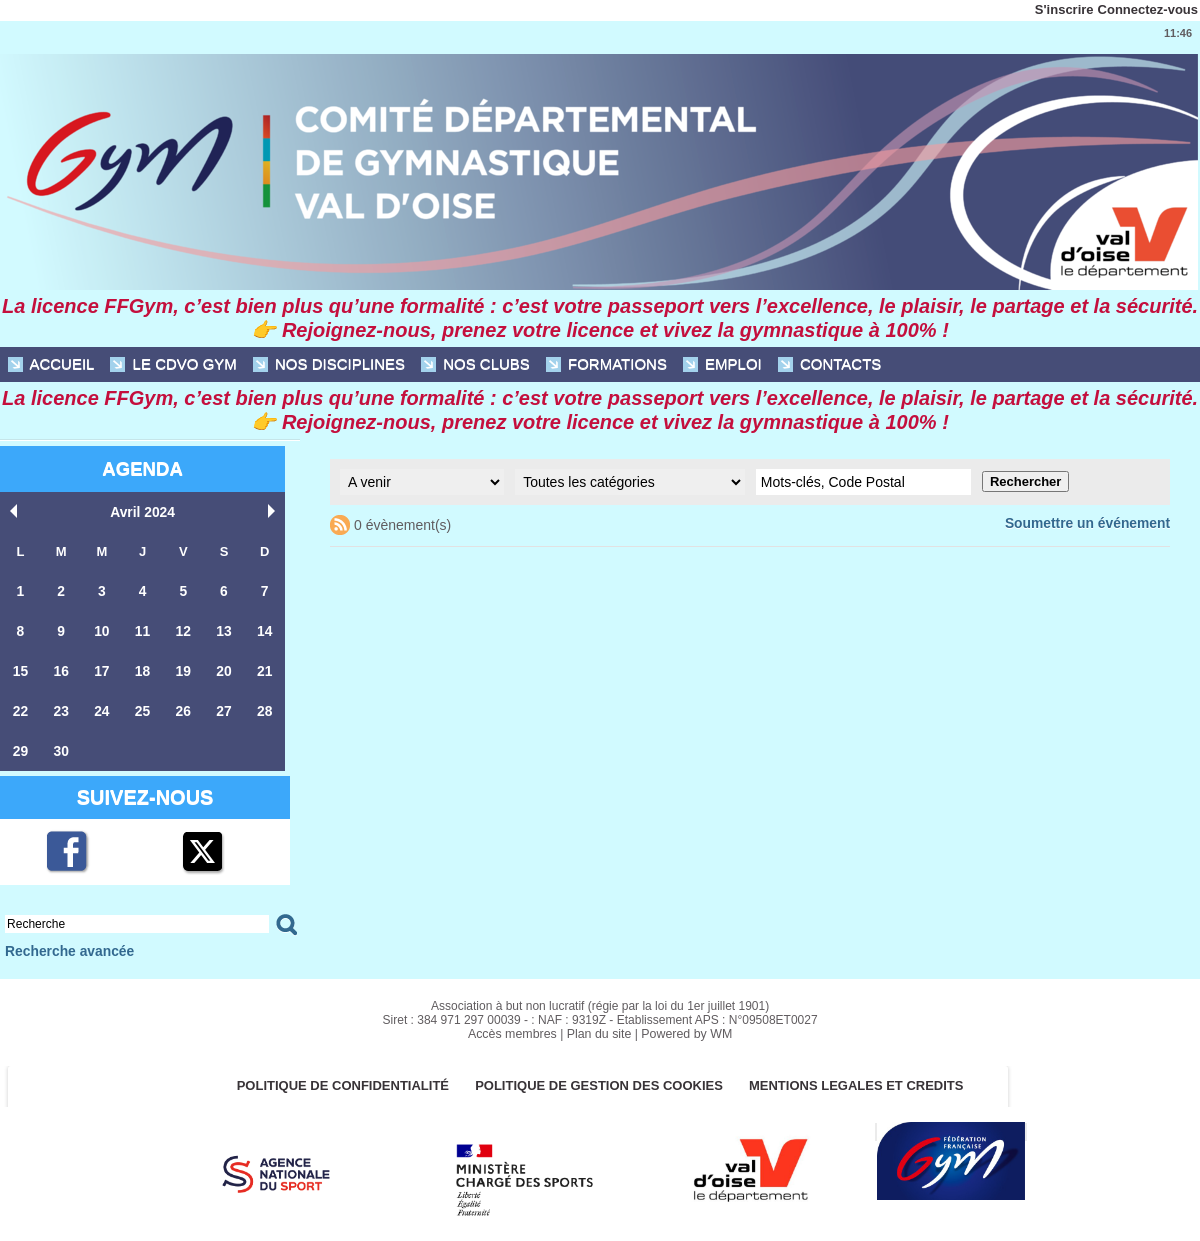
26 (183, 706)
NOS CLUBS (475, 364)
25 (142, 706)
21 (264, 667)
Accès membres (515, 1027)
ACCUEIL (51, 364)
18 (142, 667)
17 (102, 667)
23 (61, 706)
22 (20, 706)
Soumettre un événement (1092, 522)
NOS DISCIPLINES (329, 364)
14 (264, 628)
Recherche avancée (65, 944)
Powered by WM (684, 1027)
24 (102, 706)
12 (183, 628)
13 (224, 628)
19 (183, 667)
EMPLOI (722, 364)
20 (224, 667)
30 (61, 745)
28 (264, 706)
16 (61, 667)
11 (142, 628)
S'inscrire (1064, 9)
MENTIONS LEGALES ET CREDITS (864, 1079)
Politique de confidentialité (337, 1079)
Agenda (142, 468)
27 (224, 706)
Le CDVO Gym (173, 364)
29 (20, 745)
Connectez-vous (1148, 9)
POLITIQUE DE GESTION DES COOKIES (600, 1079)
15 (20, 667)
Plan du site (599, 1027)
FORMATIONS (606, 364)
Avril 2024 (142, 511)
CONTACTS (830, 364)
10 (102, 628)
